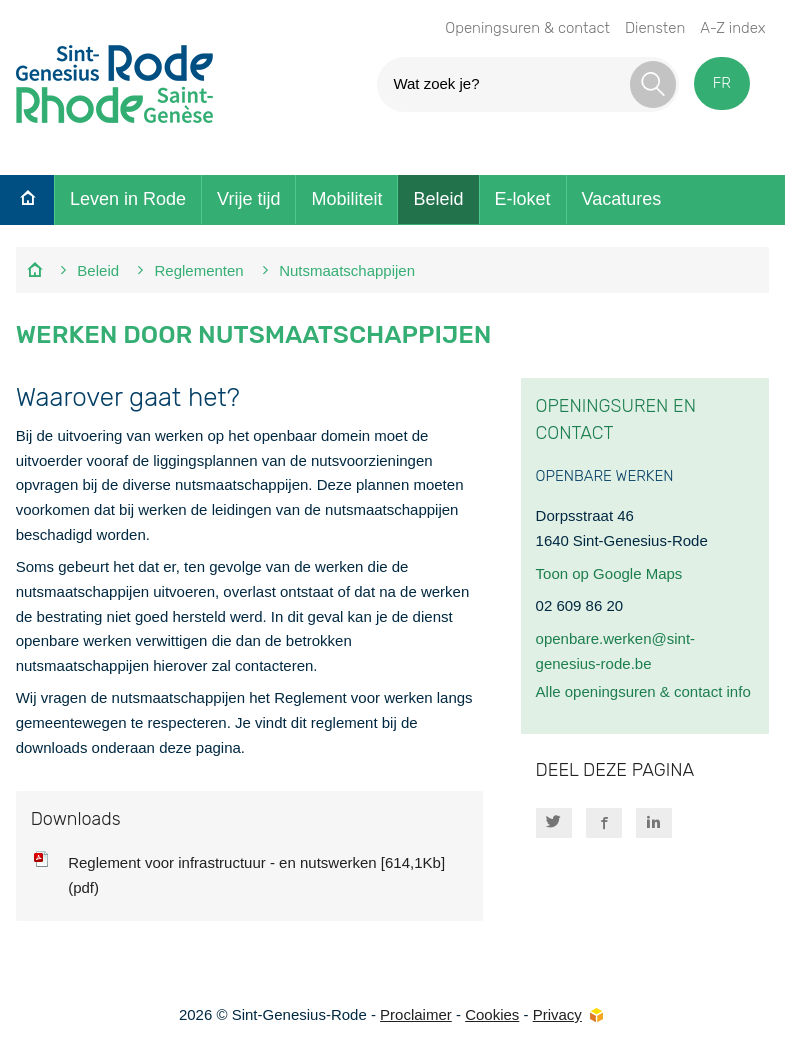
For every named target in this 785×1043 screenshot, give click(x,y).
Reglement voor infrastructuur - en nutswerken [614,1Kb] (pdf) (256, 875)
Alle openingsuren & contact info (643, 691)
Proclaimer (416, 1014)
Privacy (557, 1014)
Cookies (492, 1014)
